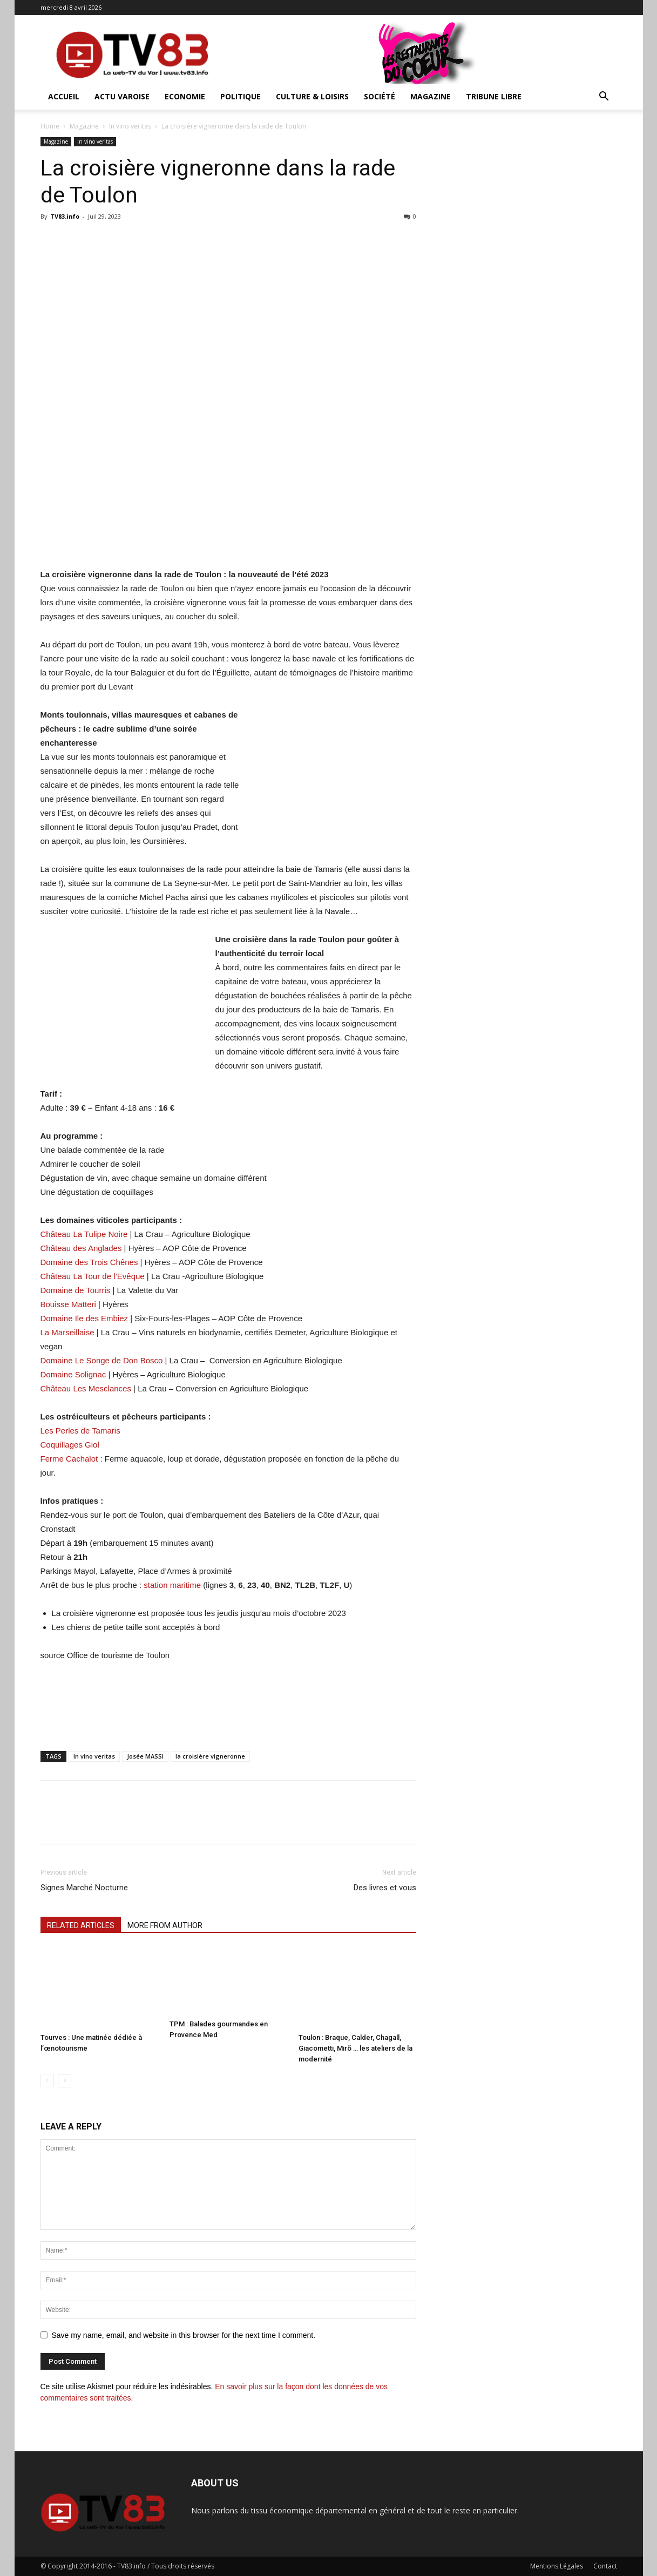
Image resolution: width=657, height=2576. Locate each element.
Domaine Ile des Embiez (84, 1318)
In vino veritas (130, 126)
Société (379, 96)
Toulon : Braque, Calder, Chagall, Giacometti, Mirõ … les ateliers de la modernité (355, 2048)
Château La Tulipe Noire (84, 1234)
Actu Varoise (122, 96)
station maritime (172, 1585)
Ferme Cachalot (69, 1458)
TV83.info (64, 216)
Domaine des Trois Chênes (89, 1262)
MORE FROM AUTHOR (164, 1925)
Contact (605, 2566)
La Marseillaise (67, 1332)
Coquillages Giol (69, 1444)
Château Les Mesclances (85, 1388)
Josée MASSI (145, 1756)
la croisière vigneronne (210, 1756)
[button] (604, 97)
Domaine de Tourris (75, 1290)
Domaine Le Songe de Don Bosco (101, 1360)
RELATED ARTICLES (80, 1925)
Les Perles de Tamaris (80, 1430)
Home (49, 126)
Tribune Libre (493, 96)
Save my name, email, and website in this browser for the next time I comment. (184, 2335)
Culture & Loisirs (312, 96)
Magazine (430, 96)
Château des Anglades (81, 1248)
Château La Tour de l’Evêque (92, 1276)
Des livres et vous (385, 1887)
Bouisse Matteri (68, 1304)
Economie (185, 96)
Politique (240, 96)
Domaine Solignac (73, 1374)
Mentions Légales (556, 2566)
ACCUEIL (63, 96)
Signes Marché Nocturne (84, 1887)
